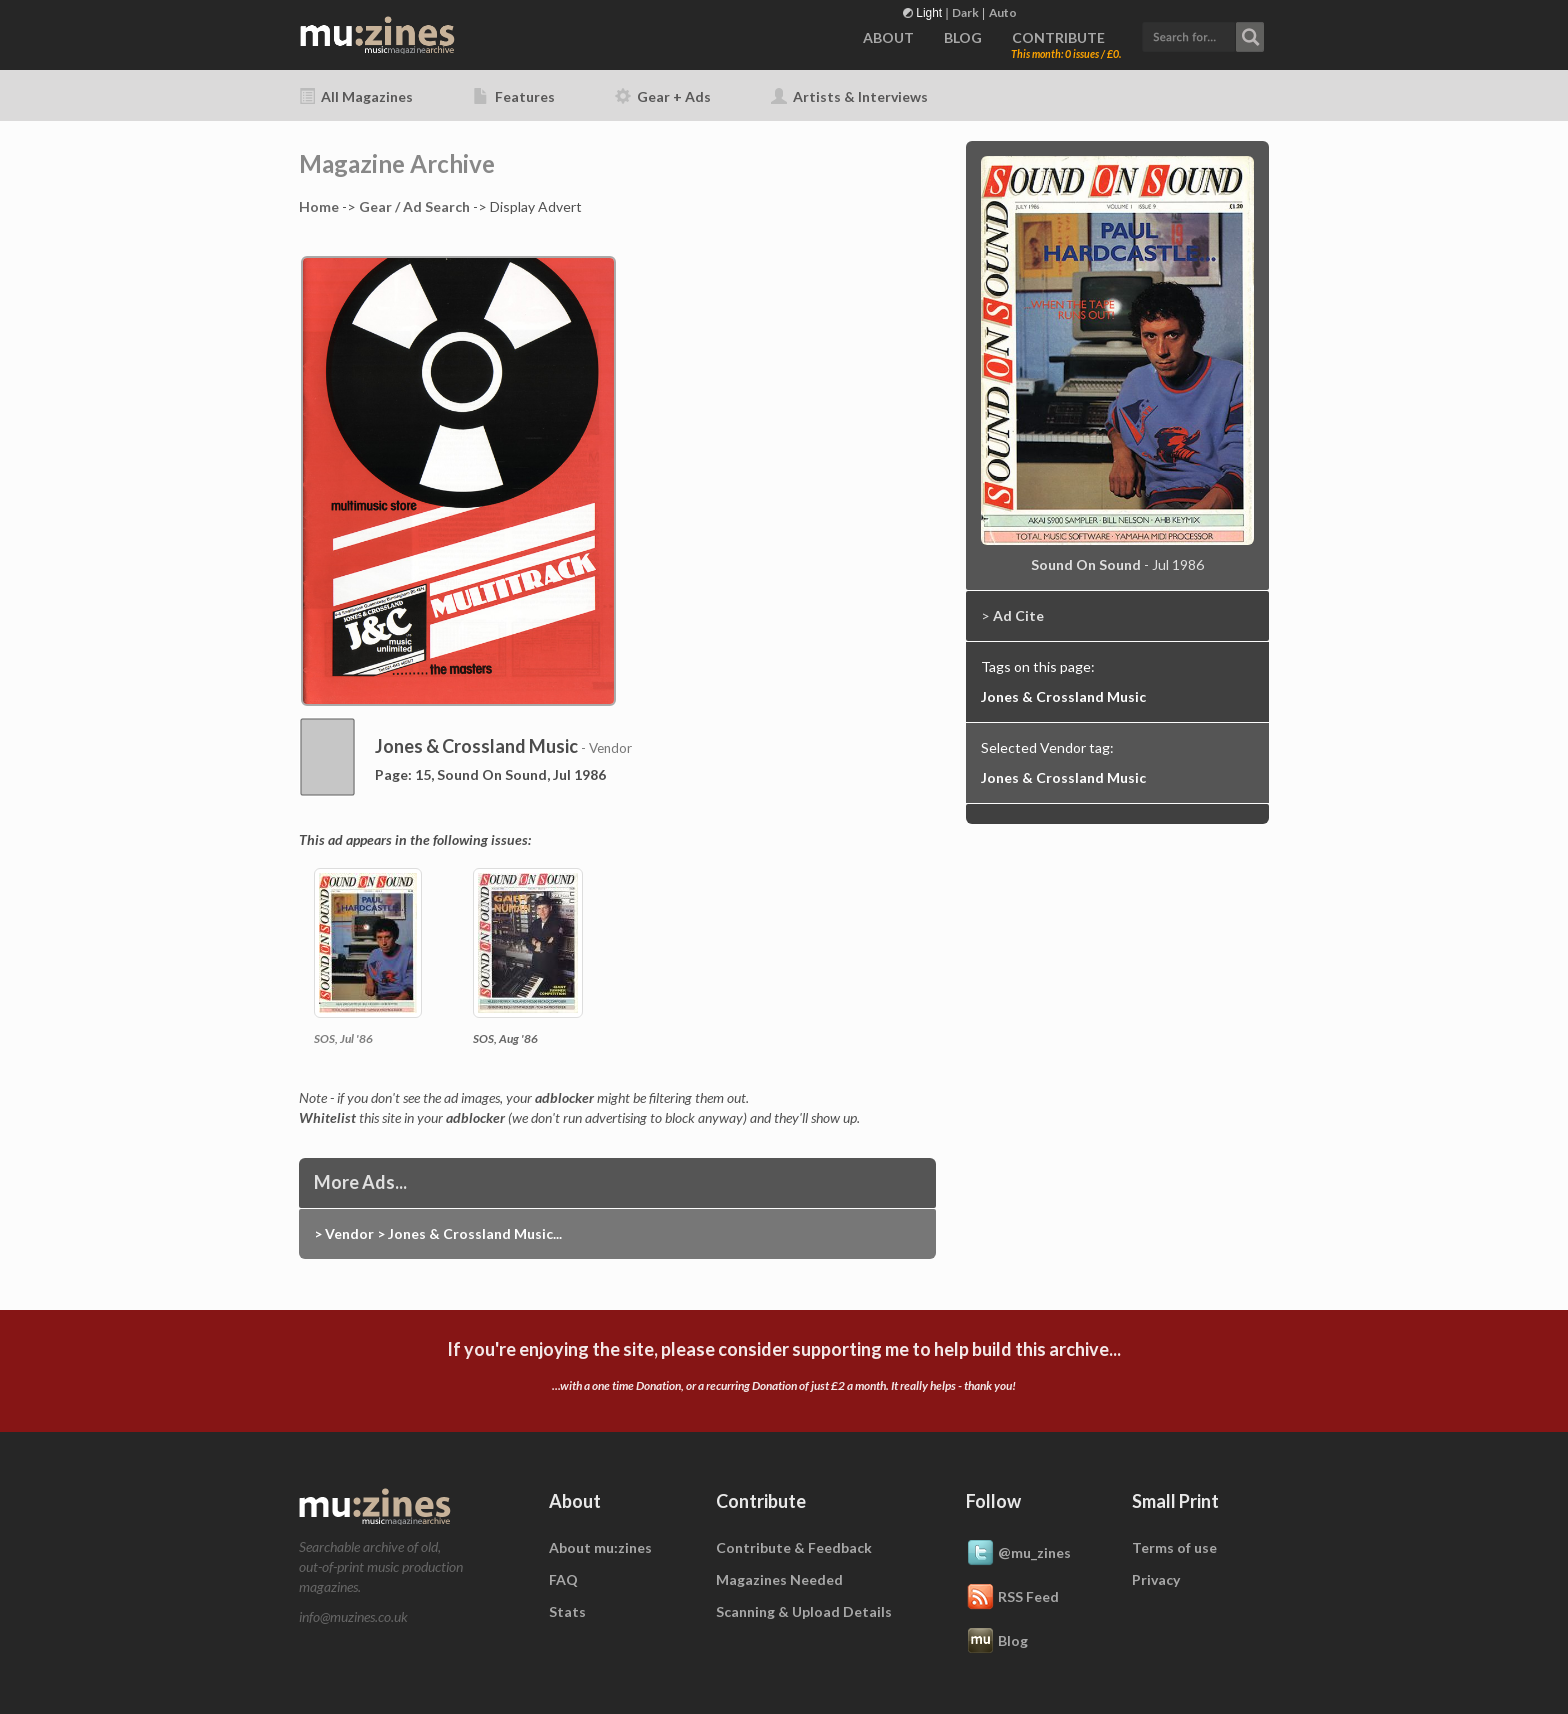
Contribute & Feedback (794, 1547)
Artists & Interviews (849, 96)
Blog (997, 1642)
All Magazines (356, 96)
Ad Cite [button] (1018, 615)
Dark (965, 12)
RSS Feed (1012, 1598)
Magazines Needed (779, 1579)
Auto (1003, 12)
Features (514, 96)
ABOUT (888, 37)
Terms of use (1174, 1547)
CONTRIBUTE (1058, 37)
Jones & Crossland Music (1063, 696)
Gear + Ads (663, 96)
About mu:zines (600, 1547)
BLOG (963, 37)
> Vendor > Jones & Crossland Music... (438, 1233)
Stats (567, 1611)
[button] (1203, 34)
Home (319, 206)
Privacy (1156, 1579)
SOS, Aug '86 (505, 1038)
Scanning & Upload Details (804, 1611)
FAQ (563, 1579)
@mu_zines (1018, 1554)
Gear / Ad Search (414, 206)
